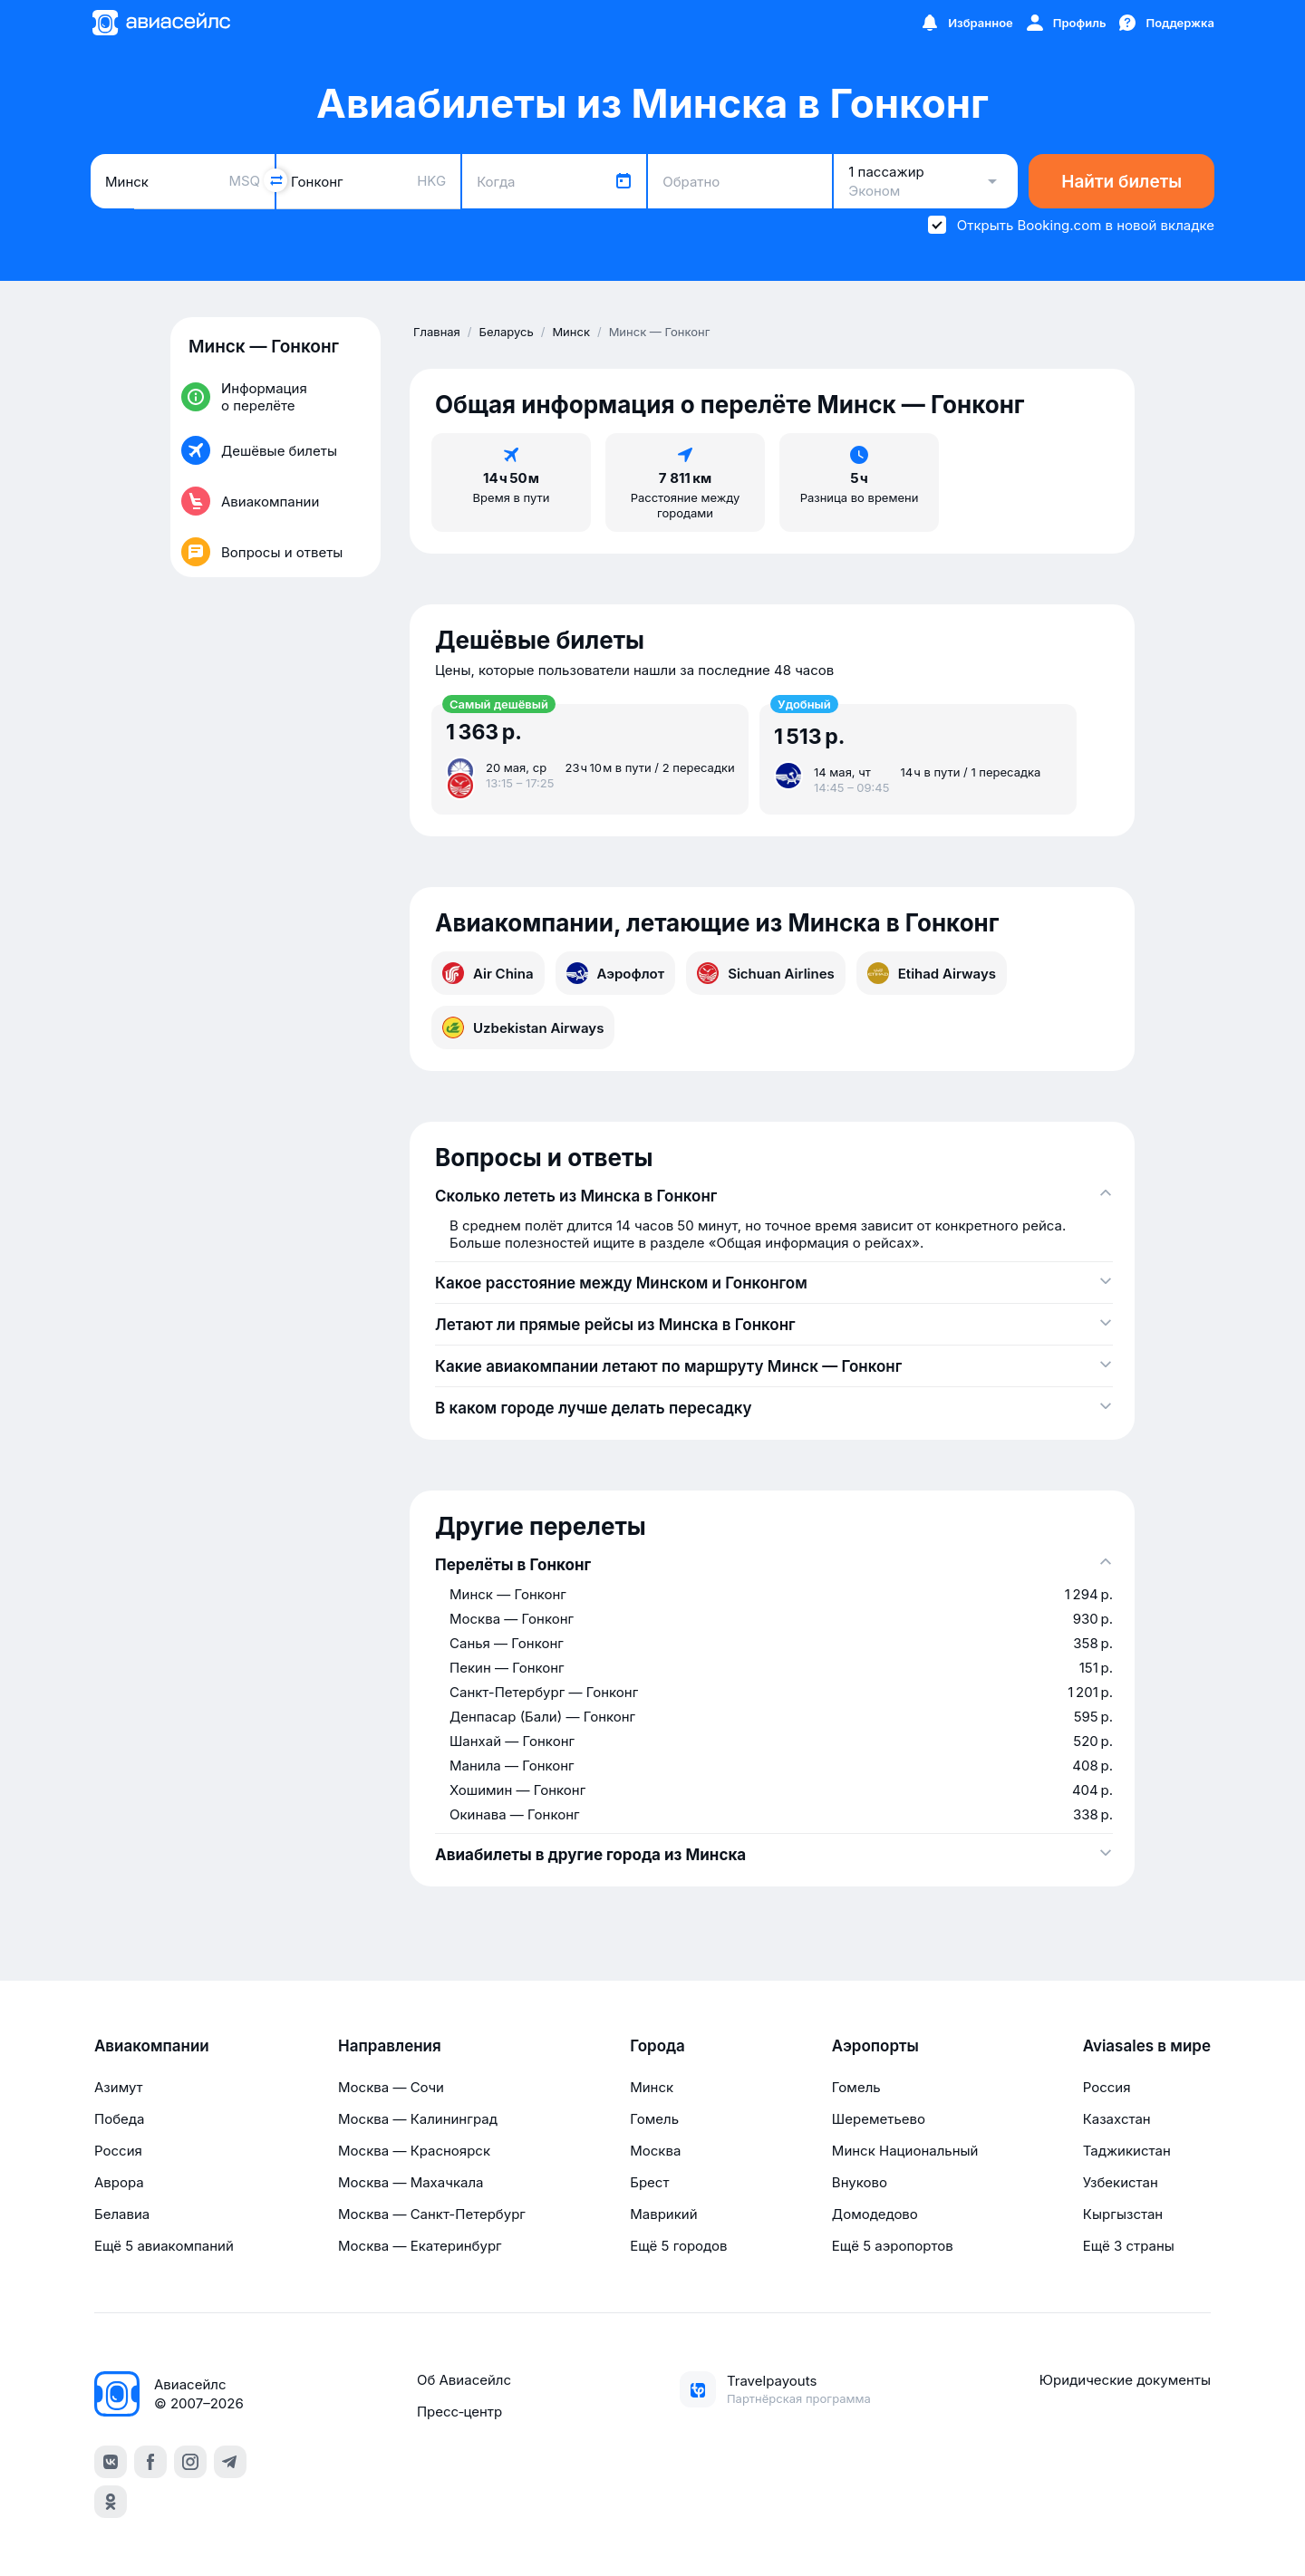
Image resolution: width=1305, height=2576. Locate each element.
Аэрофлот (615, 973)
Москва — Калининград (418, 2118)
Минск (651, 2087)
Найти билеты (1121, 181)
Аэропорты (875, 2046)
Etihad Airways (931, 973)
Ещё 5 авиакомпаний (164, 2245)
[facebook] (150, 2462)
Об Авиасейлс (464, 2379)
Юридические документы (1125, 2379)
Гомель (654, 2118)
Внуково (859, 2182)
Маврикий (663, 2214)
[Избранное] (966, 23)
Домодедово (875, 2214)
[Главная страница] (160, 22)
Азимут (118, 2087)
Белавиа (122, 2214)
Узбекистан (1120, 2182)
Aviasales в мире (1147, 2046)
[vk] (110, 2462)
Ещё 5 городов (678, 2245)
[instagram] (190, 2462)
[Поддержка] (1165, 23)
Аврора (119, 2182)
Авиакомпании (151, 2046)
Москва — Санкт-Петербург (432, 2214)
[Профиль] (1065, 23)
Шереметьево (878, 2118)
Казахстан (1117, 2118)
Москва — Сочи (391, 2087)
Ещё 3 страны (1128, 2245)
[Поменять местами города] (275, 180)
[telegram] (230, 2462)
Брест (649, 2182)
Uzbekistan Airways (523, 1027)
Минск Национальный (905, 2150)
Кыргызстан (1123, 2214)
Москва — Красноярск (414, 2150)
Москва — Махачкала (410, 2182)
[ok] (110, 2502)
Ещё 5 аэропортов (892, 2245)
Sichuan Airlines (766, 973)
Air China (488, 973)
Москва (655, 2150)
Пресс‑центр (459, 2411)
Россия (118, 2150)
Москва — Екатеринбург (420, 2245)
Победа (119, 2118)
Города (657, 2046)
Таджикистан (1127, 2150)
